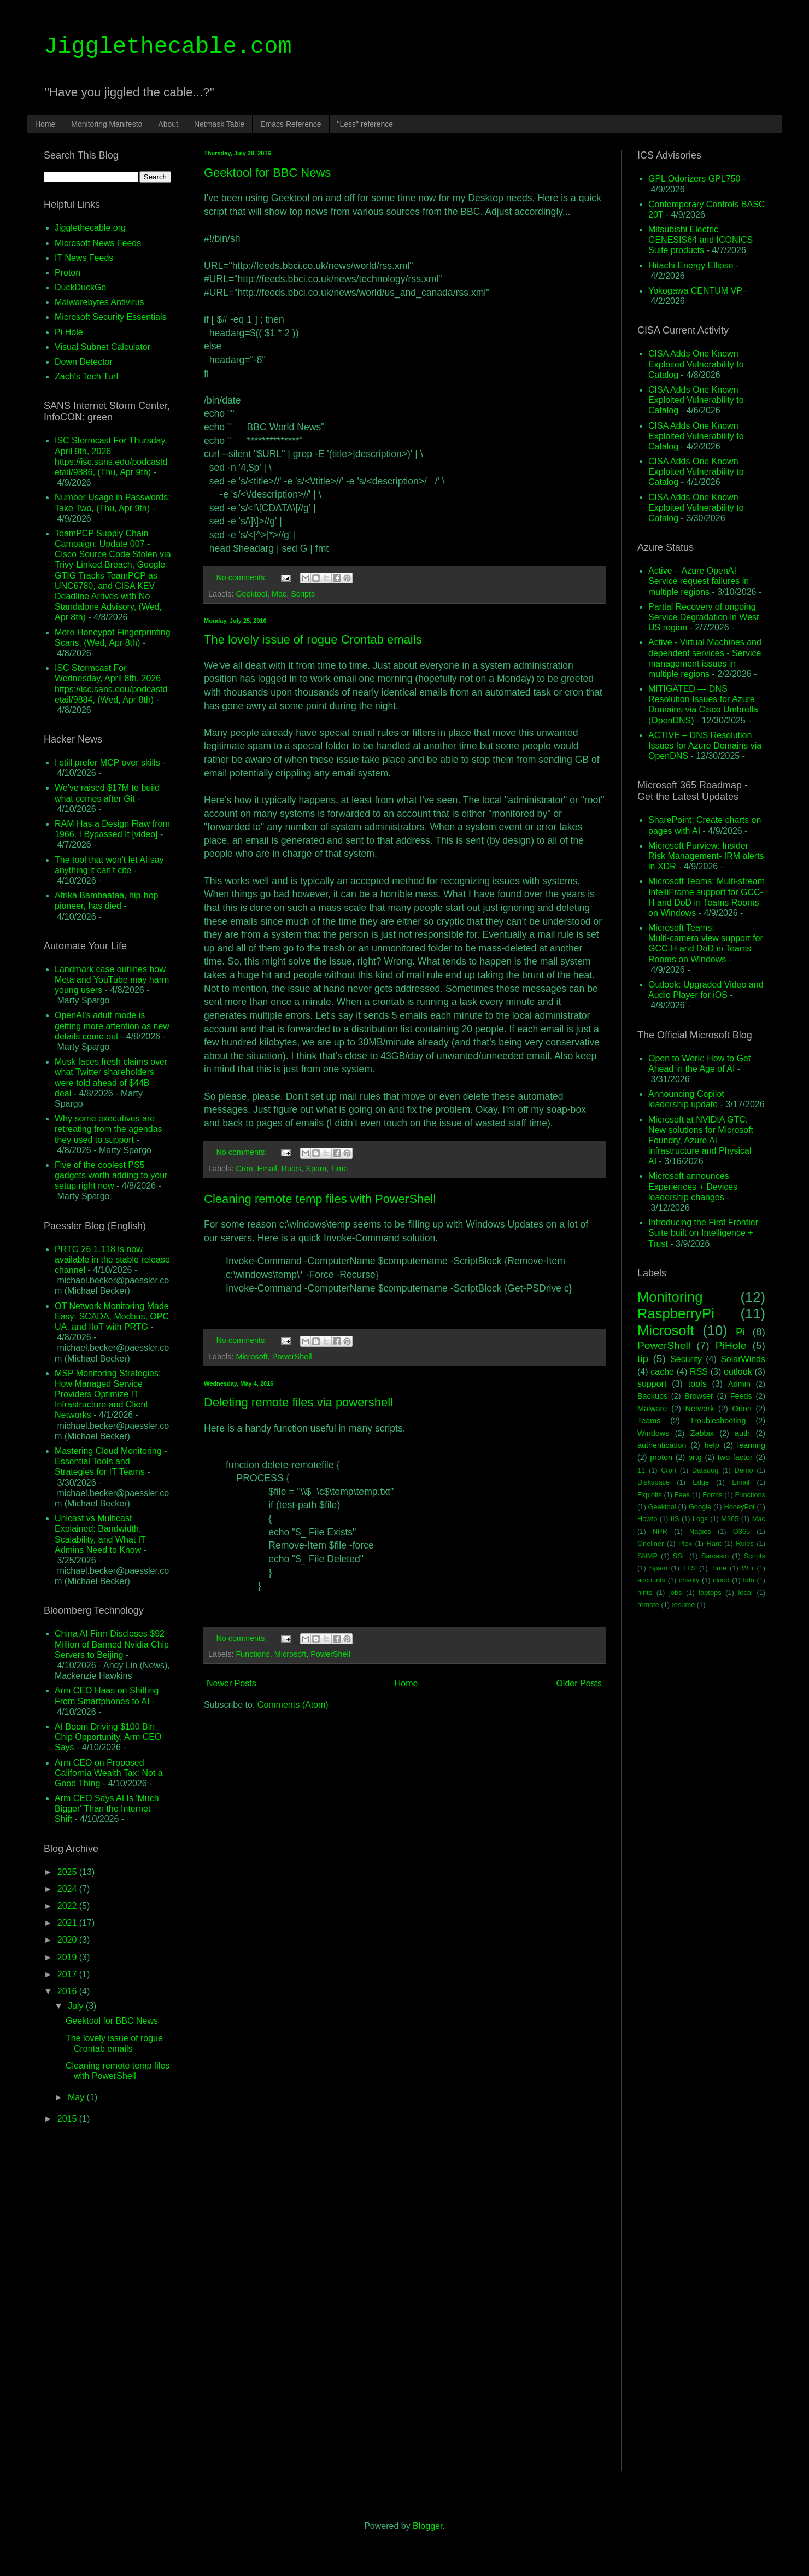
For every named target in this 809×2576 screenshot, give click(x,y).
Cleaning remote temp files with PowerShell (320, 1199)
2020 (68, 1939)
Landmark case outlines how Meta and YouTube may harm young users (112, 980)
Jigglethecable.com (168, 47)
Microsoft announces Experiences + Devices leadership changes (692, 1186)
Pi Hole (69, 332)
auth (742, 1433)
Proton (67, 272)
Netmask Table (219, 124)
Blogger (427, 2526)
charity (689, 1580)
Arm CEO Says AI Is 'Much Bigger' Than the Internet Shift (107, 1809)
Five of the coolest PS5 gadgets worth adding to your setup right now (111, 1175)
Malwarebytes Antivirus (99, 302)
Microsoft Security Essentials (111, 317)
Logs (700, 1519)
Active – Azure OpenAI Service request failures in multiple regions (698, 581)
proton (661, 1457)
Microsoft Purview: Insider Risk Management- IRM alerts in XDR (706, 856)
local (745, 1592)
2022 (68, 1906)
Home (45, 124)
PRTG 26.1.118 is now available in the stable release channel (112, 1260)
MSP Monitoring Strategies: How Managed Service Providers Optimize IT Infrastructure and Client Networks (108, 1394)
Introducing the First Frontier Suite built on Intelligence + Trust (703, 1233)
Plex (685, 1543)
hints (644, 1592)
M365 (729, 1519)
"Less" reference (365, 124)
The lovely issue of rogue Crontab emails (313, 639)
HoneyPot (739, 1507)
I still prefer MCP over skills (107, 762)
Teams (648, 1420)
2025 (68, 1872)
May (77, 2097)
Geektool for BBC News (267, 172)
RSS (699, 1371)
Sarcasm (715, 1556)
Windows (653, 1433)
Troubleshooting (718, 1420)
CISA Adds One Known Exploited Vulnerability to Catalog (696, 364)
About (168, 124)
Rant (714, 1543)
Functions (252, 1654)
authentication (662, 1445)
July (77, 2006)
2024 (68, 1889)
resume (683, 1604)
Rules (292, 1168)
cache (662, 1371)
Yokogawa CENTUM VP (695, 290)
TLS (689, 1568)
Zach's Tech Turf (87, 376)
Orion (741, 1408)
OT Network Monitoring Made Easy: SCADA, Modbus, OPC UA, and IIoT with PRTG (112, 1316)
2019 (68, 1957)
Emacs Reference (290, 124)
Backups (652, 1396)
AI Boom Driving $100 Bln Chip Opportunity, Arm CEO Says (108, 1737)
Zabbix (702, 1433)
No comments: (242, 577)
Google (700, 1507)
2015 (68, 2118)
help (712, 1445)
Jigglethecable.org (90, 227)
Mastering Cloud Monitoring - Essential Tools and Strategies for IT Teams (111, 1461)
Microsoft (251, 1356)
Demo (744, 1470)
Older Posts (579, 1683)
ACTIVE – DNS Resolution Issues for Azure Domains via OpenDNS (704, 746)
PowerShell (292, 1356)
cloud (721, 1580)
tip (642, 1358)
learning (751, 1445)
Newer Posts (231, 1683)
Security (686, 1359)
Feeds (741, 1396)
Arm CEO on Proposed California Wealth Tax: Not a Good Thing (109, 1773)
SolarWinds (742, 1359)
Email (267, 1168)
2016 (68, 1991)
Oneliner (650, 1543)
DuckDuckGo (80, 287)
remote (648, 1604)
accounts (651, 1580)
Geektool (251, 593)
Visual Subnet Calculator (102, 347)
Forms (712, 1495)
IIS (675, 1519)
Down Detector (84, 361)
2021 (68, 1922)
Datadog (705, 1470)
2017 (68, 1974)
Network (699, 1408)
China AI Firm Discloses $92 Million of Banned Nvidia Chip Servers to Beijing (112, 1644)
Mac (279, 593)
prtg (695, 1457)
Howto (647, 1519)
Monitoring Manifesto (106, 124)
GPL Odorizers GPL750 (694, 178)
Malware (652, 1408)
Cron (244, 1168)
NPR (660, 1531)
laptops (710, 1592)
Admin (739, 1384)
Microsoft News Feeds (98, 243)
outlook (738, 1371)
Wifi (747, 1568)
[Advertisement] (404, 1803)
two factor (735, 1457)
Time (339, 1168)
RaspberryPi (675, 1313)
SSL (679, 1556)
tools (697, 1383)
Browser (698, 1396)
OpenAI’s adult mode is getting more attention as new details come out (112, 1025)
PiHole (731, 1345)
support (651, 1383)
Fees (682, 1495)
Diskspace (653, 1482)
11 (641, 1470)
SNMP (647, 1556)
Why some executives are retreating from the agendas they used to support (108, 1129)
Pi (740, 1331)
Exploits (649, 1495)
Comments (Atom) (293, 1704)
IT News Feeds (84, 257)
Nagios (700, 1531)
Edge (701, 1482)
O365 (741, 1531)
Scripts (303, 593)
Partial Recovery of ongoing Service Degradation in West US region (703, 617)
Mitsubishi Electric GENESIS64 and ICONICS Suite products (700, 240)
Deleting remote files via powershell (298, 1402)
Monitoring (670, 1297)
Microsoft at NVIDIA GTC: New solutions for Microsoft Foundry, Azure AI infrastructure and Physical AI (700, 1140)
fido (748, 1580)
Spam (316, 1168)
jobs (675, 1592)
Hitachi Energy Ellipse (691, 265)
